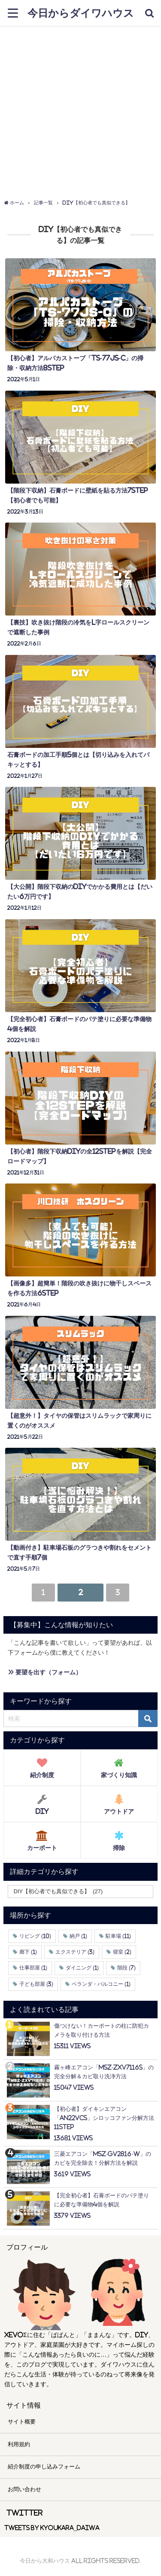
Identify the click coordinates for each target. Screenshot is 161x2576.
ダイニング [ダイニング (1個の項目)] (82, 1967)
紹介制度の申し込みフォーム (44, 2466)
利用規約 (19, 2444)
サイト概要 (22, 2421)
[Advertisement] (80, 110)
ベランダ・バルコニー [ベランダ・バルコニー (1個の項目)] (101, 1984)
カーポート (42, 1838)
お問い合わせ (24, 2489)
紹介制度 (42, 1765)
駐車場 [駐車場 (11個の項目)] (118, 1936)
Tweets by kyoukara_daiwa (52, 2528)
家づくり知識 (119, 1765)
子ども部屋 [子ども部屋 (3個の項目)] (36, 1984)
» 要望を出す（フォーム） (45, 1672)
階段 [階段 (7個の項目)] (126, 1967)
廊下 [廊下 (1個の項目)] (28, 1951)
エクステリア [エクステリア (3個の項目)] (74, 1951)
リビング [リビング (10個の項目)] (35, 1936)
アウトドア (119, 1802)
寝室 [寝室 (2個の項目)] (122, 1951)
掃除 (119, 1838)
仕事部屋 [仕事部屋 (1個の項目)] (33, 1967)
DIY (42, 1802)
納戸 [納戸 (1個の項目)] (78, 1936)
